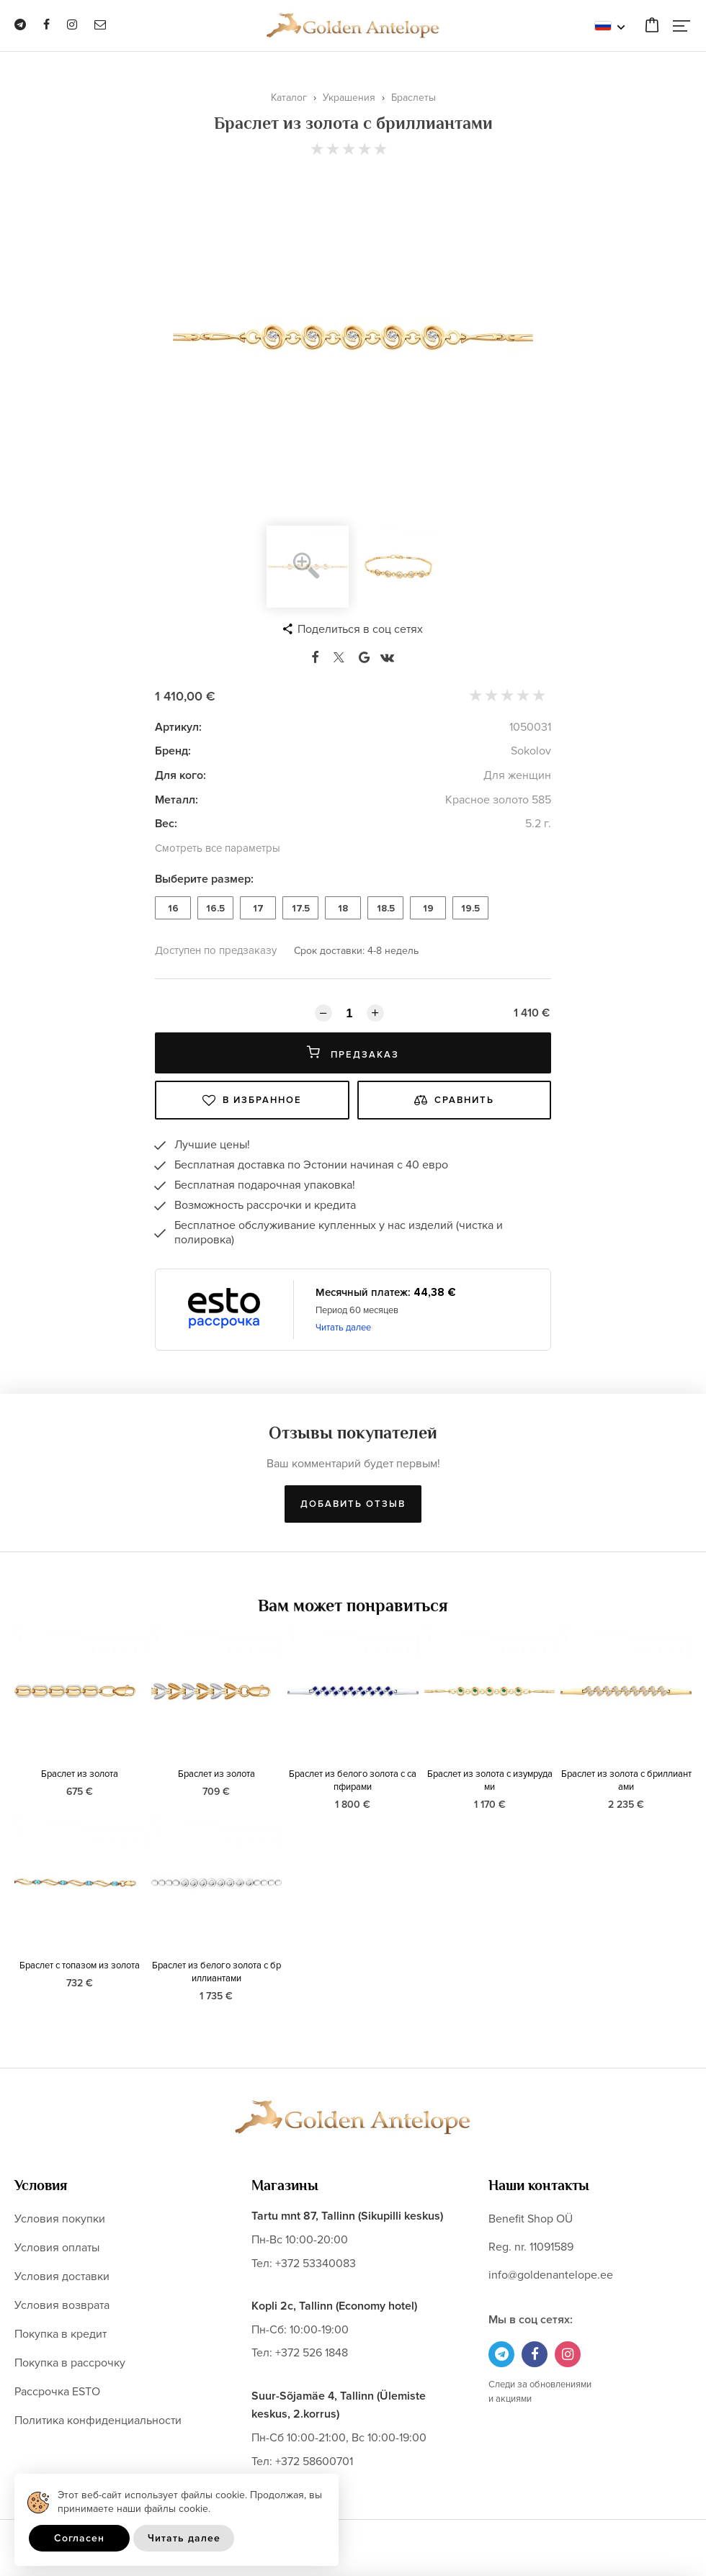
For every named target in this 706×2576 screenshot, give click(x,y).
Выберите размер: (204, 879)
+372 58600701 (314, 2461)
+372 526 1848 (311, 2353)
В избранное (252, 1100)
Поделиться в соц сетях (360, 629)
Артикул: (178, 727)
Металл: (176, 800)
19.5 (470, 908)
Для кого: (180, 775)
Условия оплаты (56, 2248)
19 (428, 908)
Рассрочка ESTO (57, 2391)
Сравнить (454, 1100)
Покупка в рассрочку (69, 2363)
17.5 (301, 908)
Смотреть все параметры (217, 848)
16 (173, 908)
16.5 (215, 908)
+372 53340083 (315, 2263)
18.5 (386, 908)
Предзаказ (353, 1052)
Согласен (79, 2538)
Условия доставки (62, 2276)
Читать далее (343, 1327)
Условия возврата (62, 2305)
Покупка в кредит (60, 2334)
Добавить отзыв (353, 1504)
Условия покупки (59, 2219)
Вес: (166, 823)
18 (343, 908)
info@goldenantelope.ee (550, 2275)
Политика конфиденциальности (98, 2420)
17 (258, 908)
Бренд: (173, 751)
